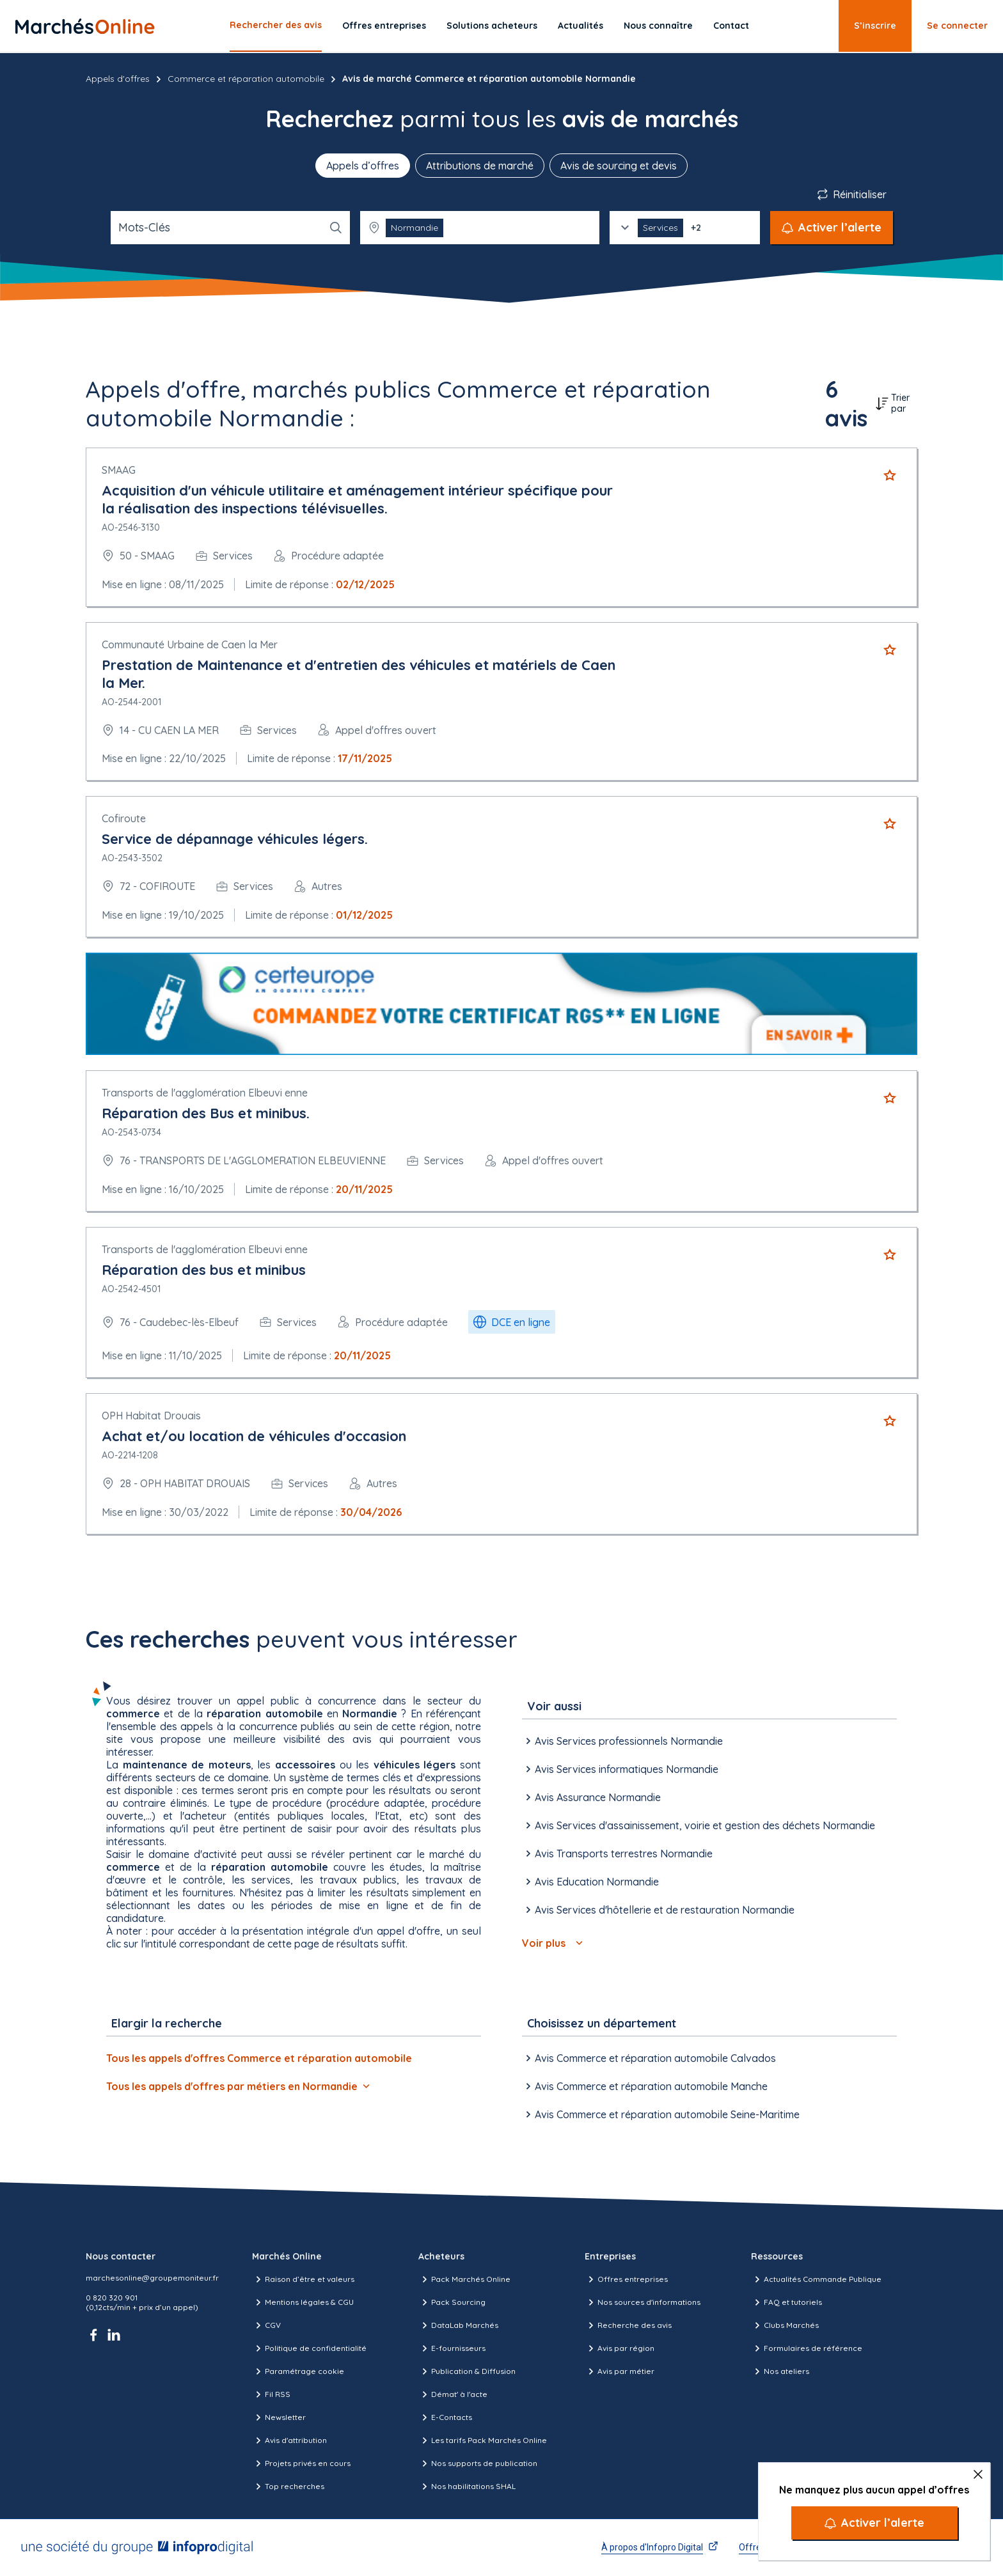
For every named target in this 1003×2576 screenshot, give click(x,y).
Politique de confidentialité (309, 2348)
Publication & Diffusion (467, 2371)
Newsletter (279, 2417)
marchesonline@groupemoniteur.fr (152, 2278)
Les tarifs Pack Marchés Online (482, 2440)
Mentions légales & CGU (303, 2302)
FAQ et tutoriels (786, 2302)
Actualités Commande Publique (816, 2279)
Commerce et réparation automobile (246, 78)
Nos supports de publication (477, 2463)
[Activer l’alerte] (874, 2523)
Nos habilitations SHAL (467, 2486)
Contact (731, 25)
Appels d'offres (118, 78)
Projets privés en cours (301, 2463)
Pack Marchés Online (464, 2279)
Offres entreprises (384, 25)
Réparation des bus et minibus (204, 1270)
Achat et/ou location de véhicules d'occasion (254, 1436)
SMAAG (119, 470)
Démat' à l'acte (452, 2394)
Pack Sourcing (452, 2302)
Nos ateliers (780, 2371)
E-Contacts (445, 2417)
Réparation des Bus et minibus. (206, 1113)
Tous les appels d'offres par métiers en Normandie (238, 2086)
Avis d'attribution (289, 2440)
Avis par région (619, 2348)
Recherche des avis (628, 2325)
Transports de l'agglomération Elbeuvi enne (205, 1092)
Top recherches (288, 2486)
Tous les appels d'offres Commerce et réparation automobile (259, 2058)
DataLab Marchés (458, 2325)
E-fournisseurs (452, 2348)
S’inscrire (875, 25)
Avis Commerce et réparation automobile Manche (645, 2086)
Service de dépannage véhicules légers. (235, 839)
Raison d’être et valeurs (303, 2279)
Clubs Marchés (785, 2325)
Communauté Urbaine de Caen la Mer (190, 644)
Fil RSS (271, 2394)
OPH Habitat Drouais (151, 1415)
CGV (266, 2325)
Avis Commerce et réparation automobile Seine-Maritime (661, 2114)
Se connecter (957, 25)
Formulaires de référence (806, 2348)
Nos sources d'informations (642, 2302)
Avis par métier (619, 2371)
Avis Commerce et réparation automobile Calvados (649, 2058)
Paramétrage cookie (298, 2371)
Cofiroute (124, 818)
